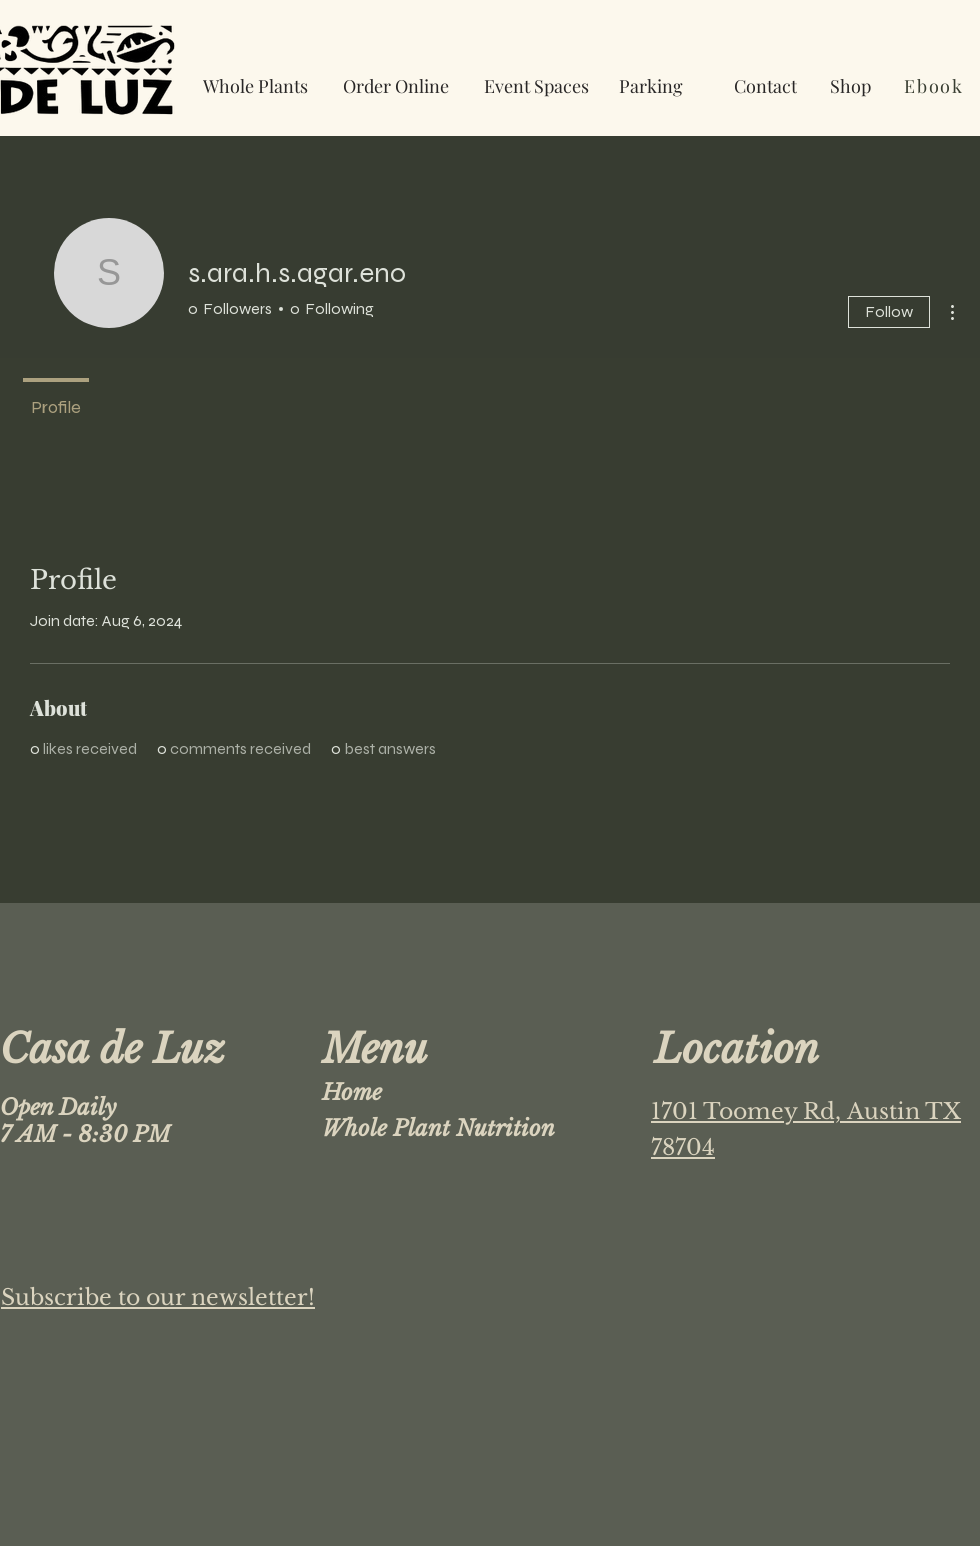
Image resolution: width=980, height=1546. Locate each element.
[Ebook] (936, 85)
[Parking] (651, 85)
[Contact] (765, 85)
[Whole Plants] (255, 85)
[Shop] (850, 85)
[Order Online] (396, 85)
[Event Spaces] (536, 85)
